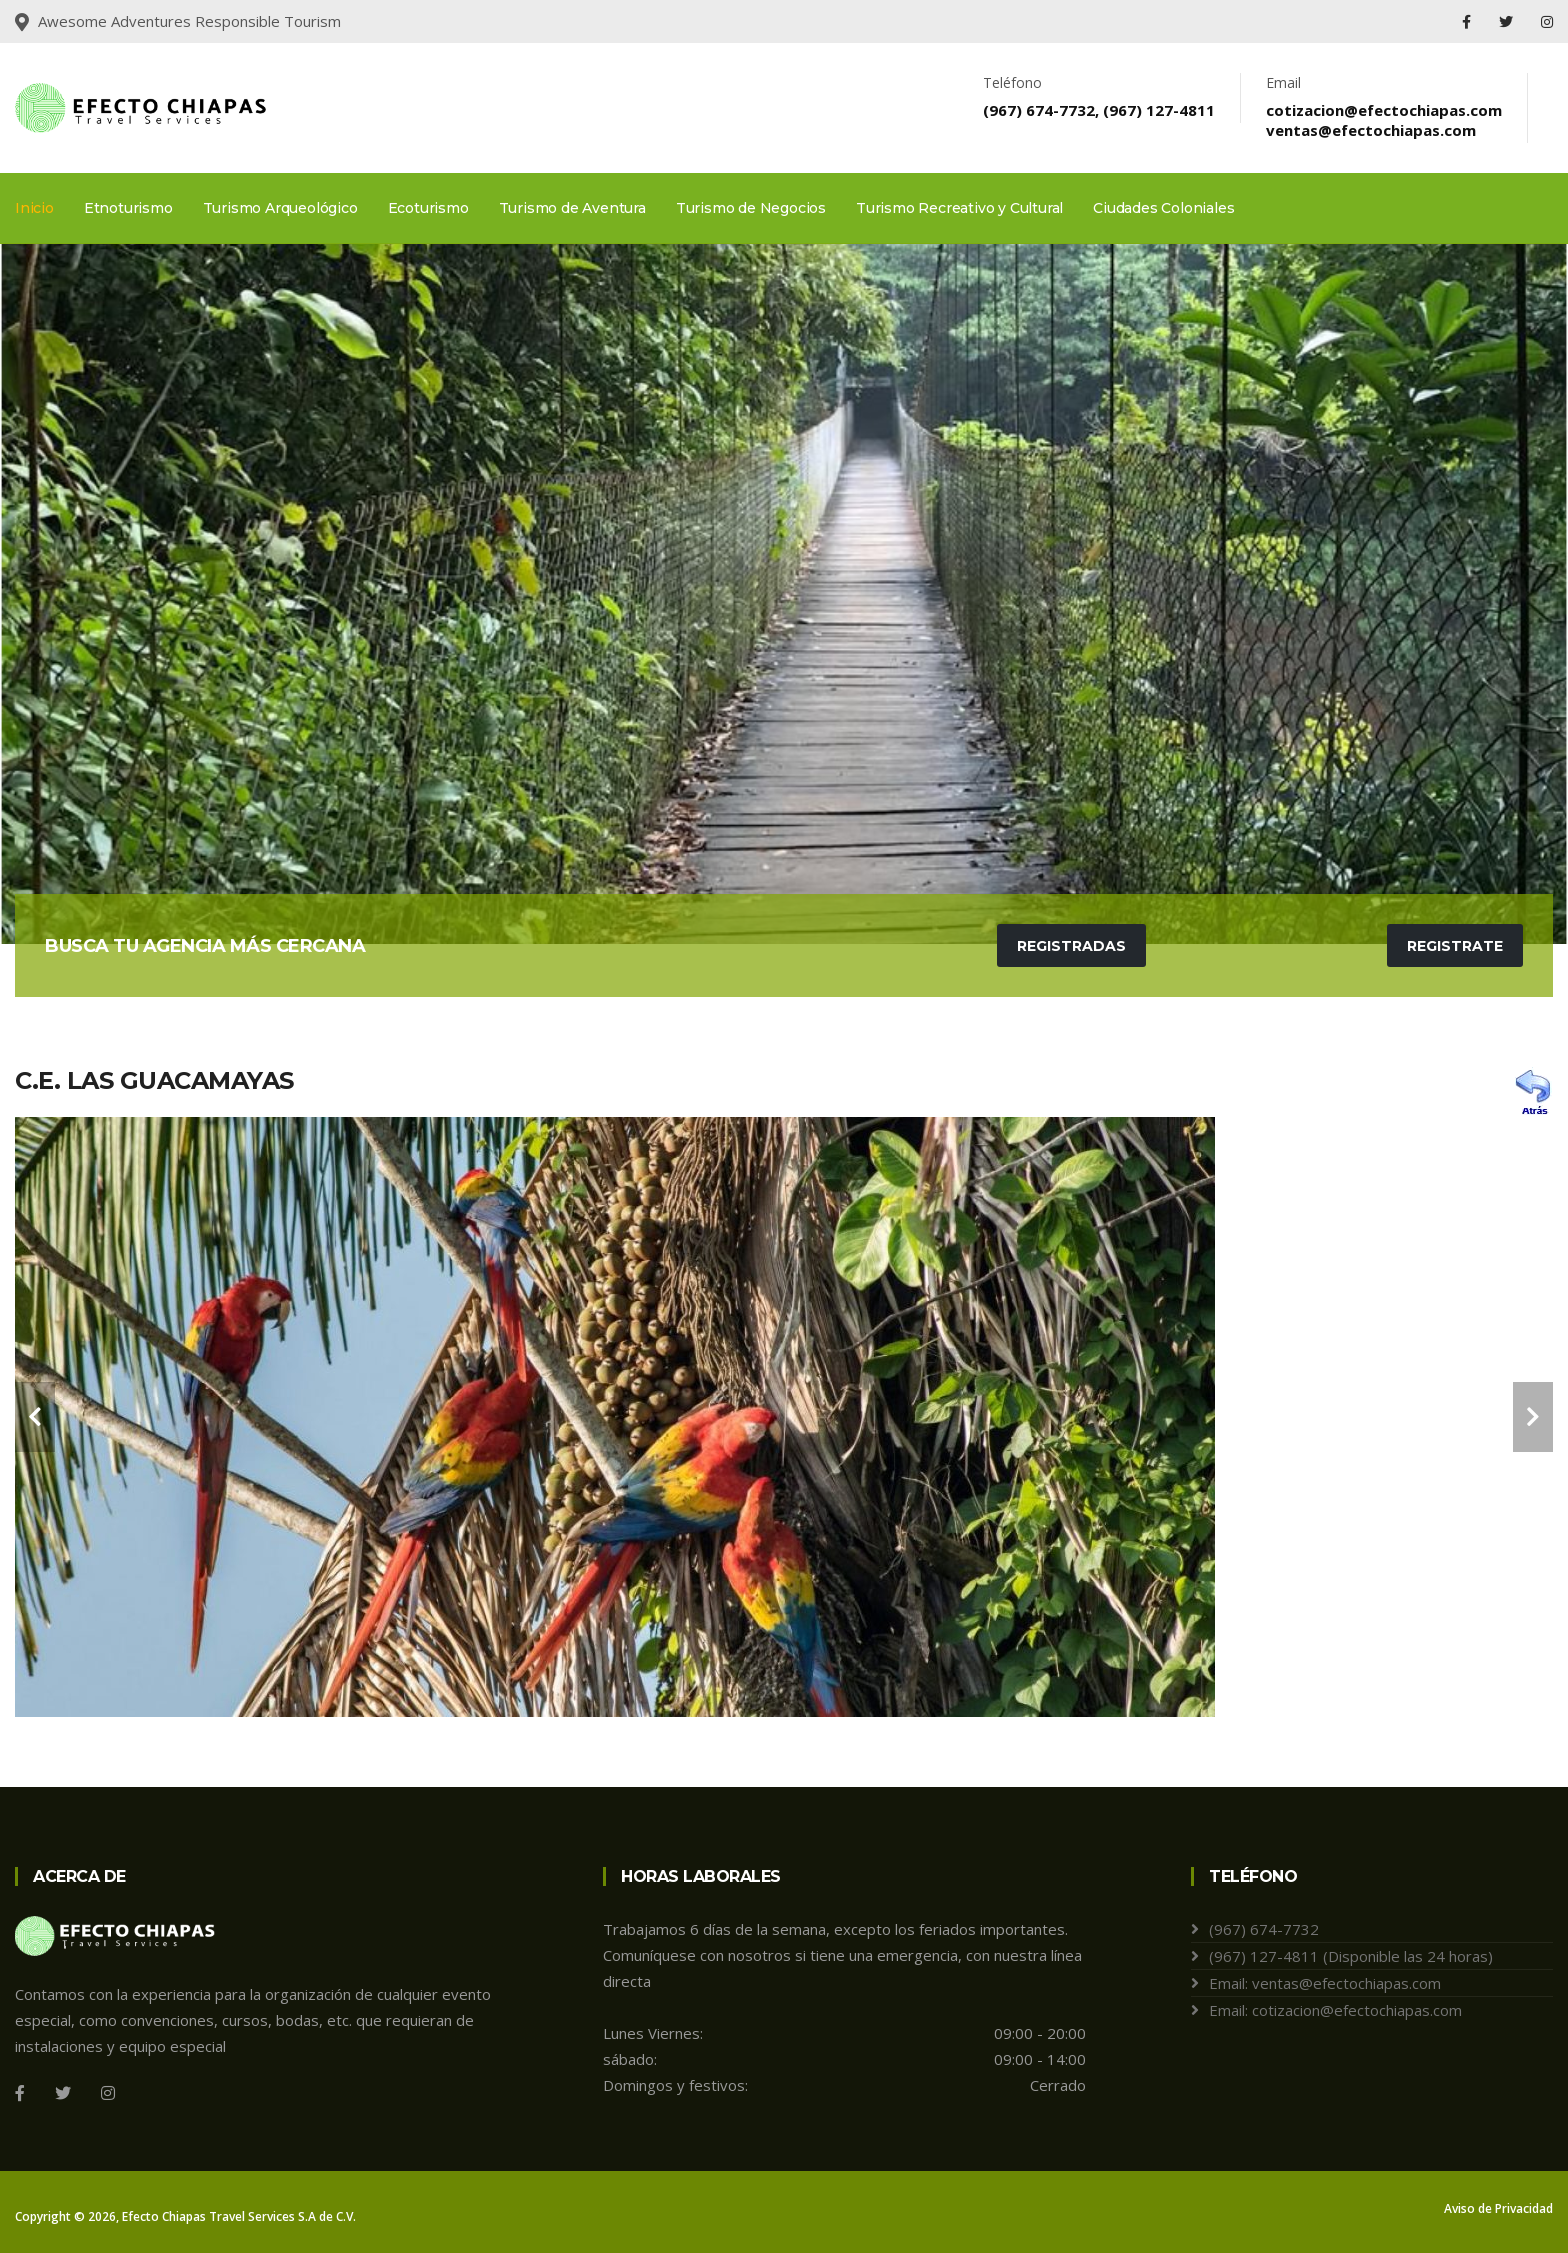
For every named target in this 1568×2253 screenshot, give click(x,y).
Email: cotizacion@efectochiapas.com (1335, 2010)
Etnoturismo (128, 208)
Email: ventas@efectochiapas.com (1325, 1983)
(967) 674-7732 (1264, 1929)
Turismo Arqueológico (280, 208)
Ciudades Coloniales (1163, 208)
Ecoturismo (428, 208)
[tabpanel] (784, 594)
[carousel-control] (35, 1417)
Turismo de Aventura (572, 208)
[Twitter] (63, 2093)
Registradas (1071, 946)
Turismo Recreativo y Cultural (959, 208)
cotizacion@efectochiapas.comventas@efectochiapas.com (1384, 120)
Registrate (1455, 946)
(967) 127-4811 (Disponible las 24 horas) (1351, 1956)
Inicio (34, 208)
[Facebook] (20, 2093)
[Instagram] (108, 2093)
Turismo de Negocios (751, 208)
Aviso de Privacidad (1498, 2208)
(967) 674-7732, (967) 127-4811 (1099, 110)
